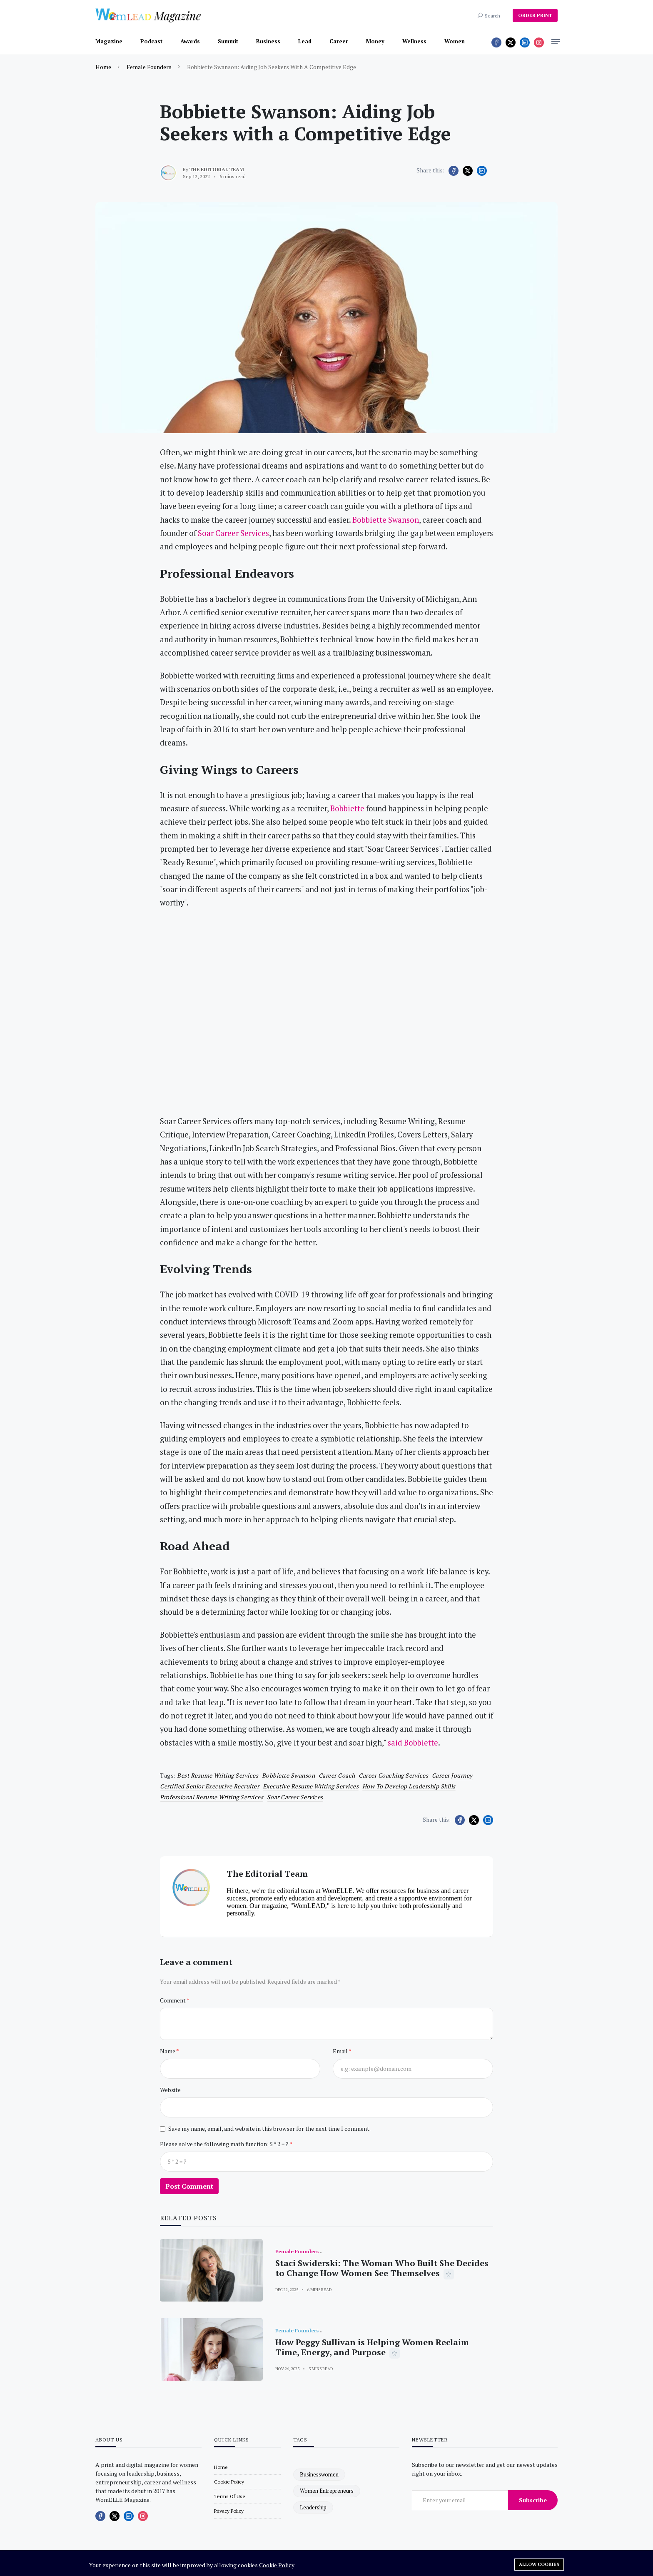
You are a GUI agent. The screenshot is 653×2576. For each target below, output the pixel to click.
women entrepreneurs (327, 2490)
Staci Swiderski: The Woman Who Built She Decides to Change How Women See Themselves (382, 2268)
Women (454, 41)
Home (103, 67)
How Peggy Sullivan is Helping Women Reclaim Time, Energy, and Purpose (372, 2347)
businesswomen (319, 2474)
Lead (305, 41)
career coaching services (393, 1775)
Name (168, 2051)
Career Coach (337, 1775)
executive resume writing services (311, 1786)
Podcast (151, 41)
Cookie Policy (276, 2565)
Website (170, 2090)
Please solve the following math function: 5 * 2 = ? (224, 2144)
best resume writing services (217, 1775)
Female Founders (149, 67)
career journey (452, 1775)
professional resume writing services (211, 1797)
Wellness (414, 41)
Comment (173, 2000)
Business (268, 41)
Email (341, 2051)
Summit (228, 41)
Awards (190, 41)
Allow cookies (539, 2564)
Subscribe (533, 2500)
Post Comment (189, 2186)
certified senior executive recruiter (209, 1786)
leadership (313, 2507)
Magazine (108, 41)
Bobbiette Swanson (288, 1775)
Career (338, 41)
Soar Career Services (295, 1797)
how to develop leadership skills (409, 1786)
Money (375, 41)
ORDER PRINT (535, 15)
